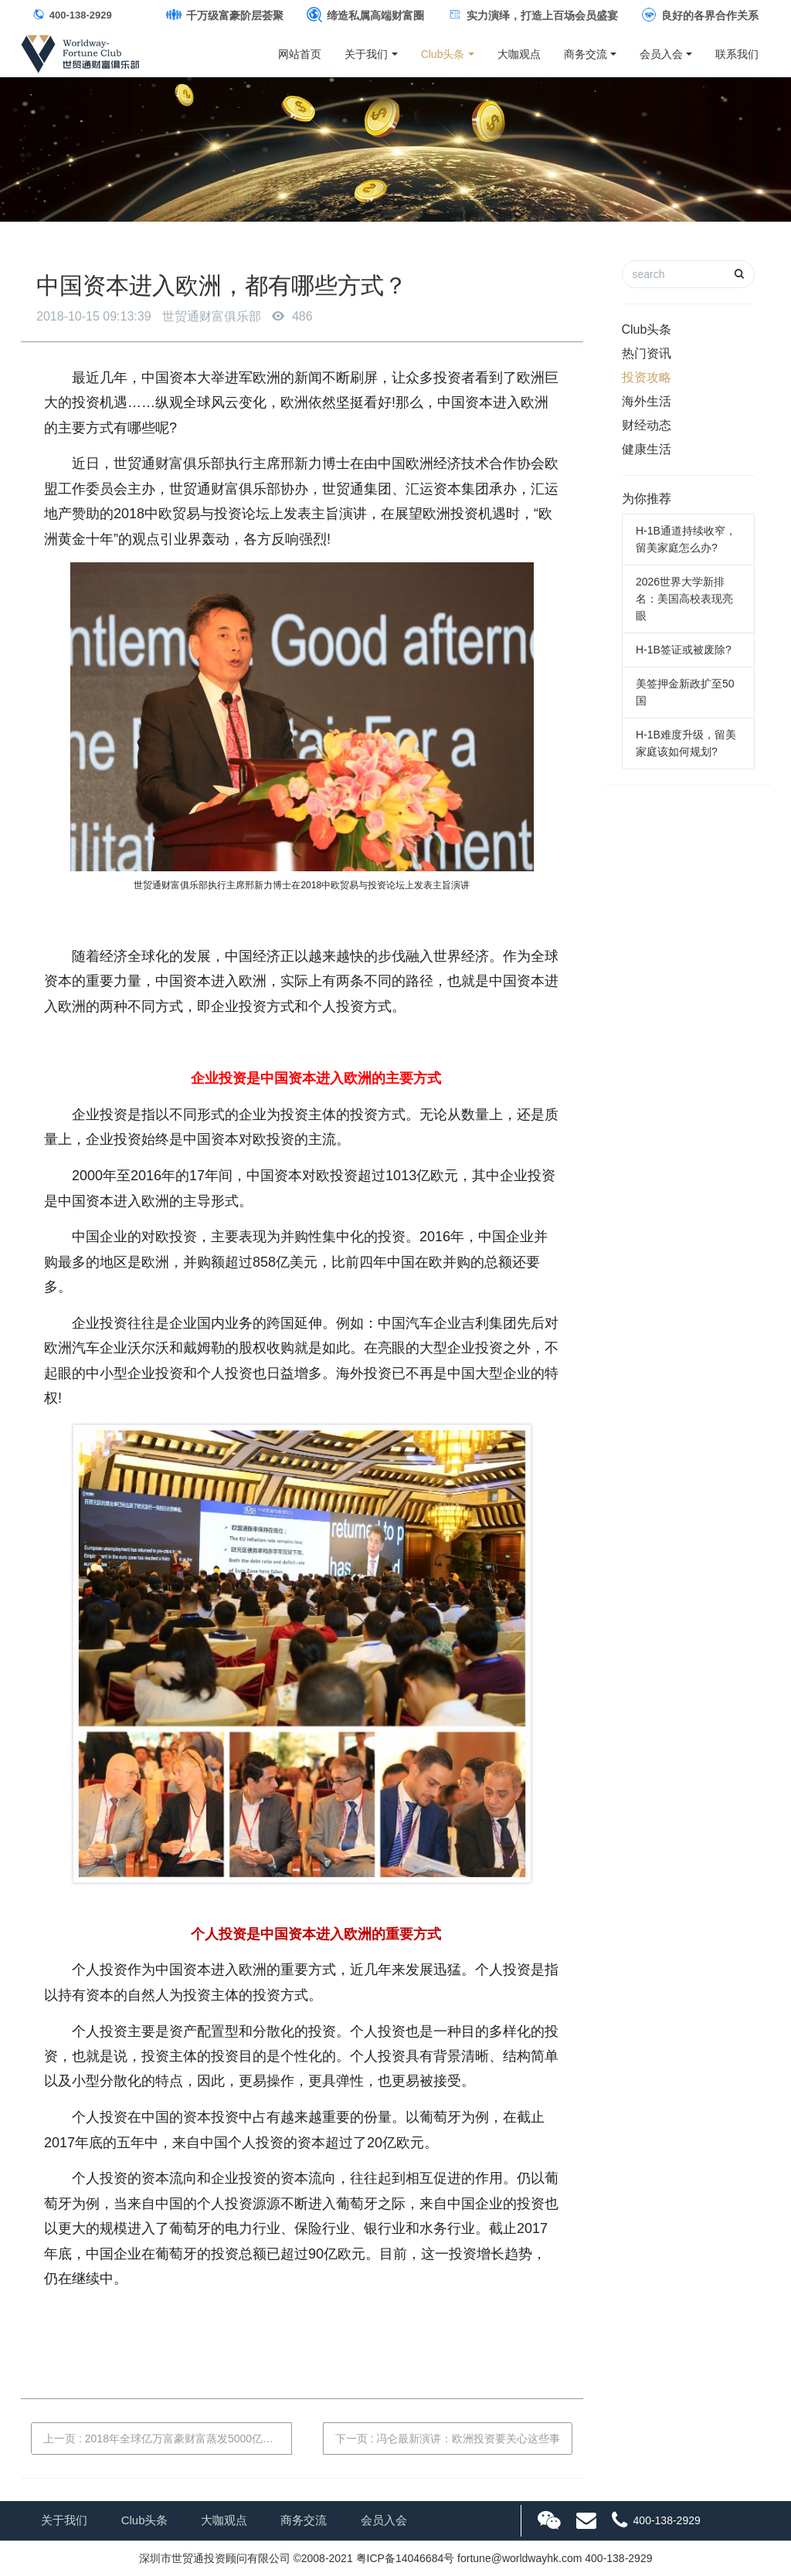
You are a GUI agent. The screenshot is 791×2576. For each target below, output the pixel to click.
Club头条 (443, 54)
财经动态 (646, 425)
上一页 (163, 2438)
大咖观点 (519, 54)
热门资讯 (646, 353)
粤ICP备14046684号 (405, 2558)
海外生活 (646, 401)
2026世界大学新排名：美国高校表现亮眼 (684, 598)
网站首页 (299, 54)
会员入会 (661, 54)
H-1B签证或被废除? (684, 649)
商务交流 (585, 54)
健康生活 (646, 449)
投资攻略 (646, 377)
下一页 (448, 2438)
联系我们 (740, 54)
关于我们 (366, 54)
